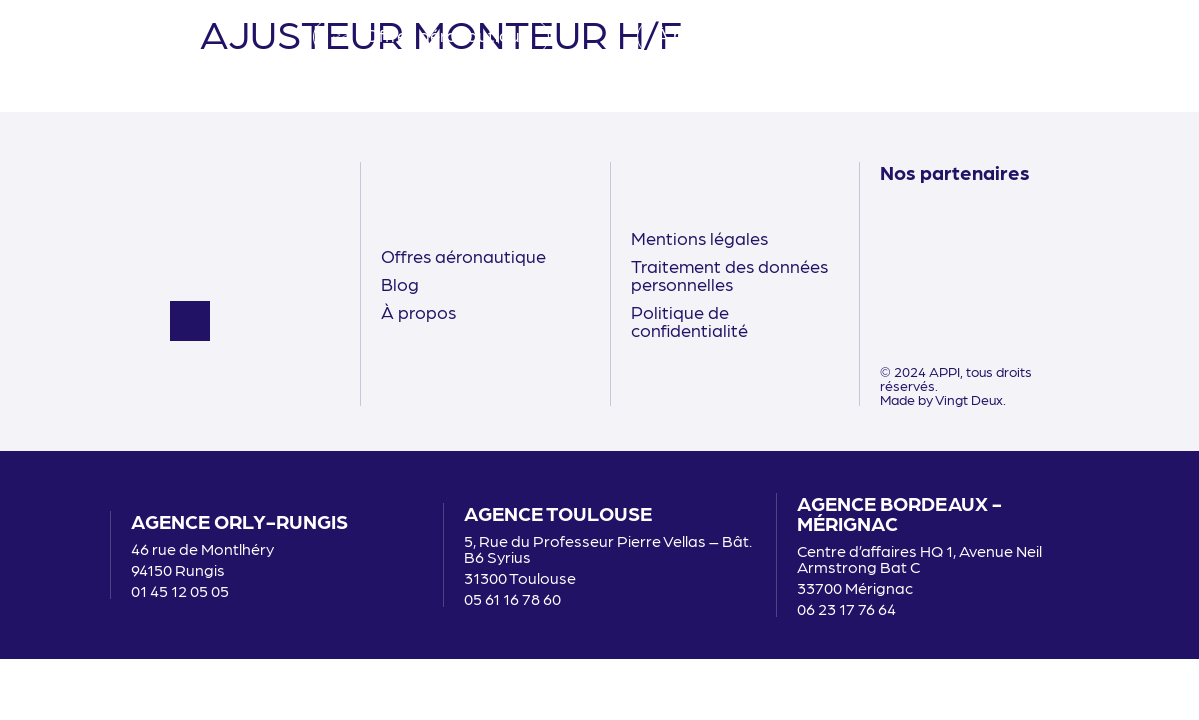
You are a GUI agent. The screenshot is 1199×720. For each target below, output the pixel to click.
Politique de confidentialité (689, 320)
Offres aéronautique (463, 255)
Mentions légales (699, 237)
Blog (400, 283)
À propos (418, 311)
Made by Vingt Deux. (943, 399)
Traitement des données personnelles (729, 274)
